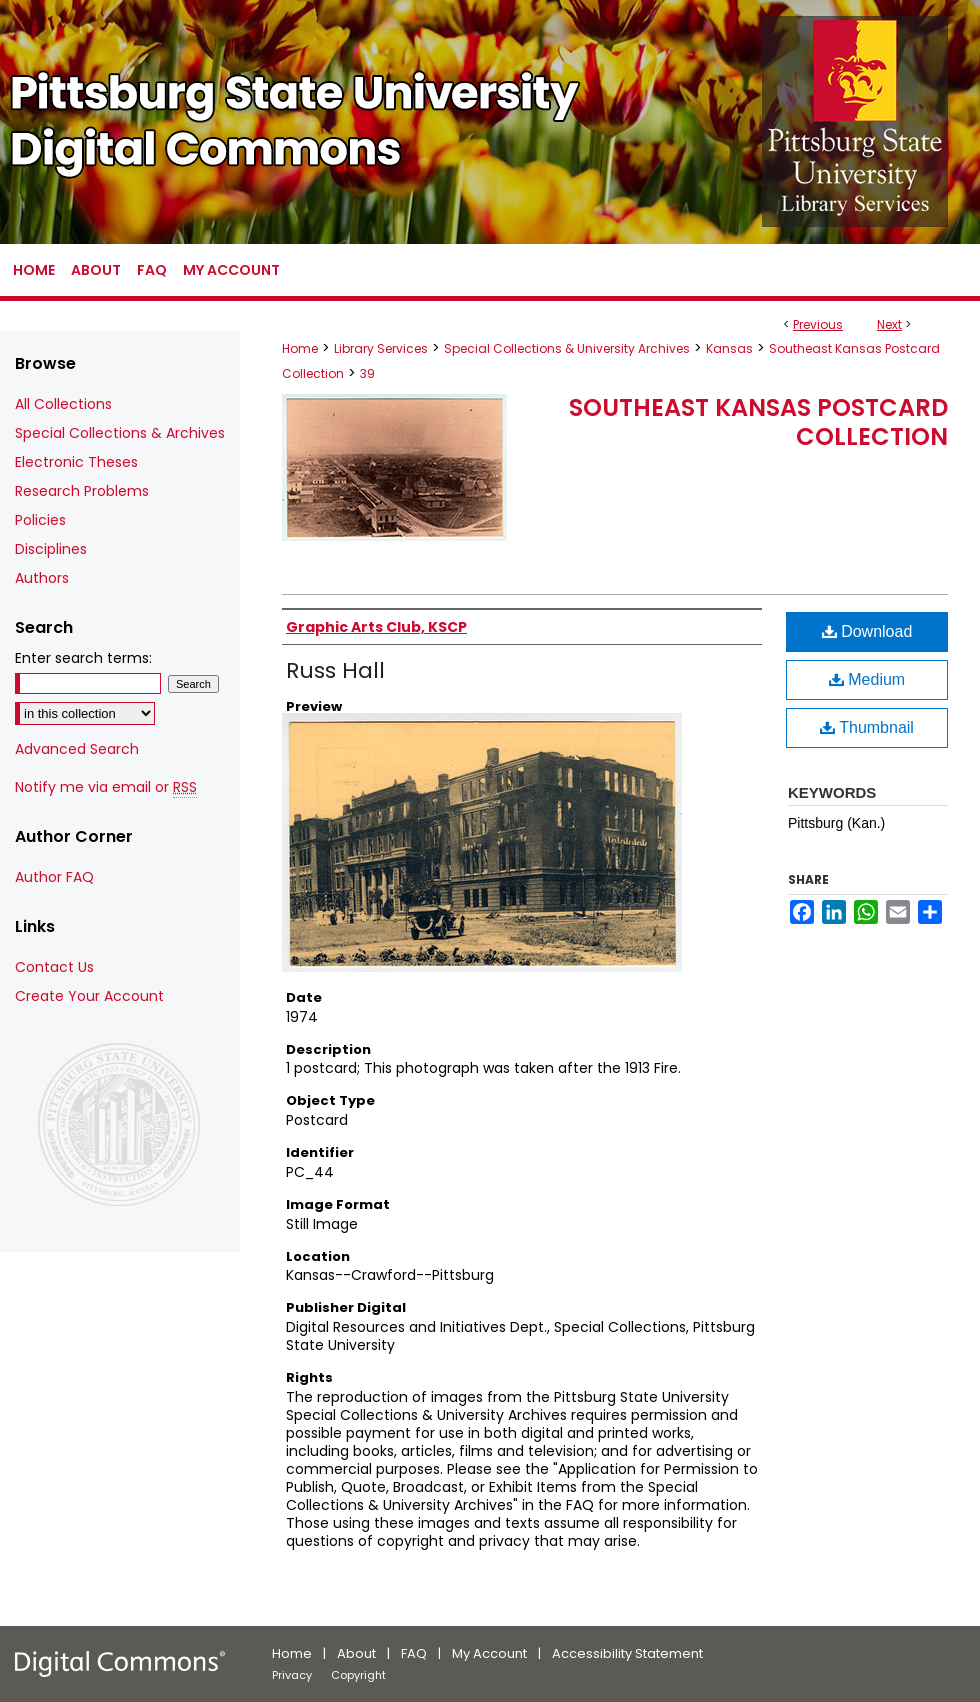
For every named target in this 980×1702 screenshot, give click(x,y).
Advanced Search (77, 749)
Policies (40, 520)
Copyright (358, 1675)
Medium (867, 679)
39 (367, 373)
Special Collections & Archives (120, 433)
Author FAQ (54, 877)
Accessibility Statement (627, 1653)
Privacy (292, 1675)
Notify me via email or (106, 787)
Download (867, 631)
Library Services (381, 348)
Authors (42, 578)
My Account (489, 1653)
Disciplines (51, 549)
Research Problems (82, 491)
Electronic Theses (76, 462)
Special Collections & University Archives (567, 348)
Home (300, 348)
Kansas (729, 348)
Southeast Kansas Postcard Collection (758, 422)
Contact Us (54, 967)
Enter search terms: (83, 658)
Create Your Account (89, 996)
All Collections (63, 404)
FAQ (414, 1653)
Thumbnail (867, 727)
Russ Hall (335, 670)
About (356, 1653)
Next (889, 324)
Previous (818, 324)
